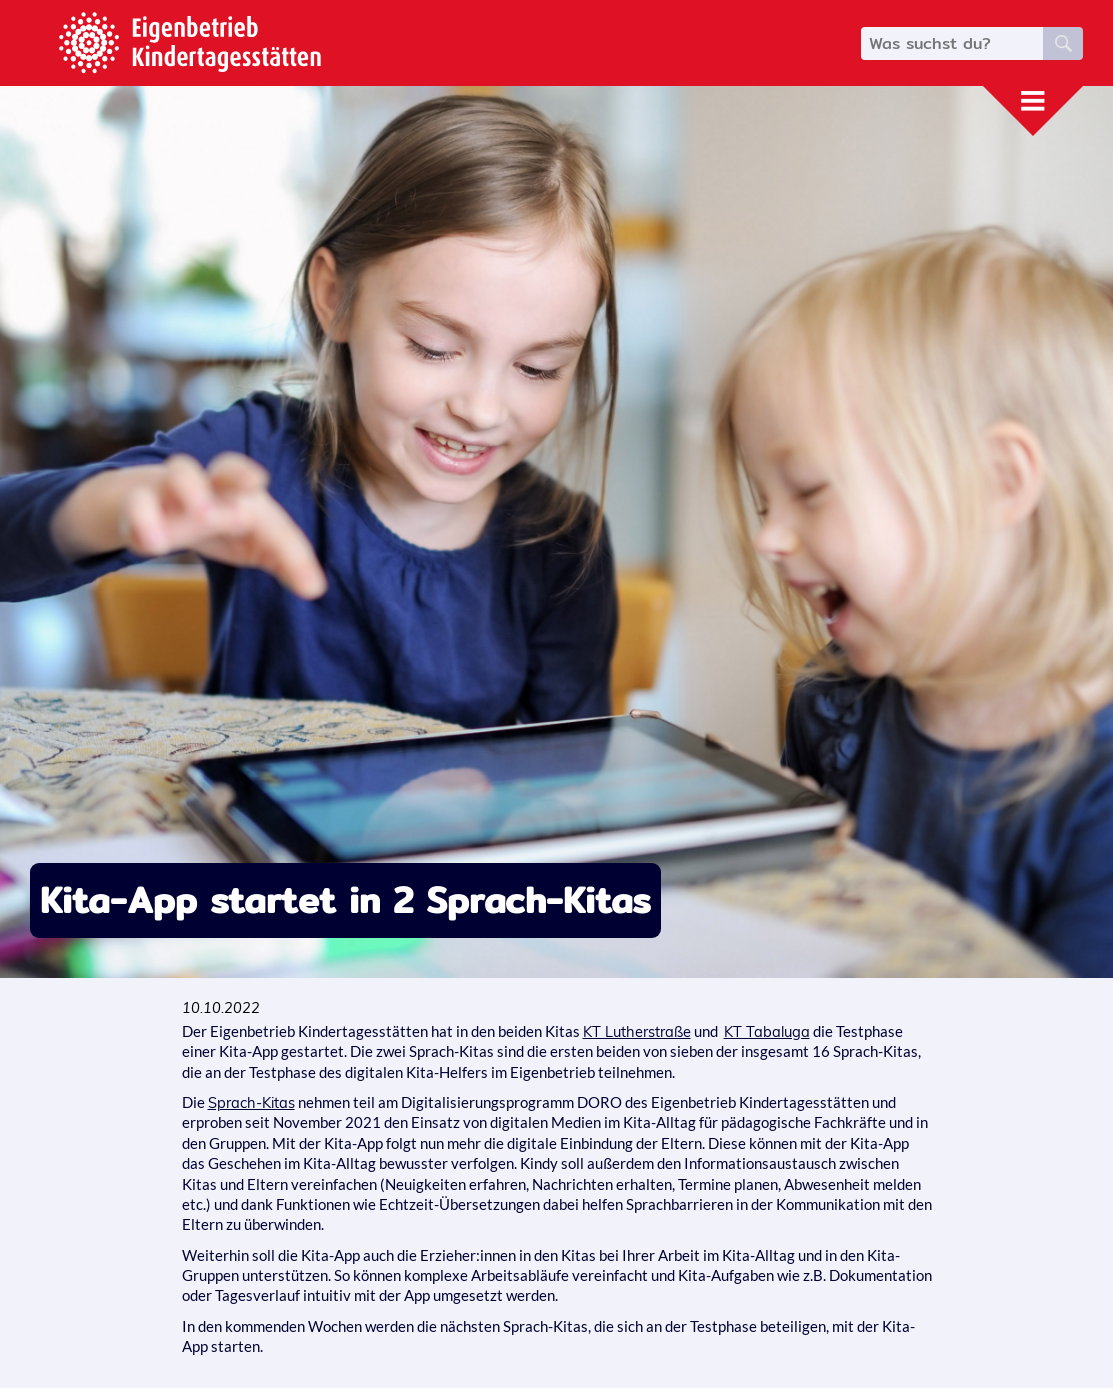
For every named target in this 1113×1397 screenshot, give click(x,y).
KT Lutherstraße (637, 1031)
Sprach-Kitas (251, 1102)
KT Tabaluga (767, 1031)
